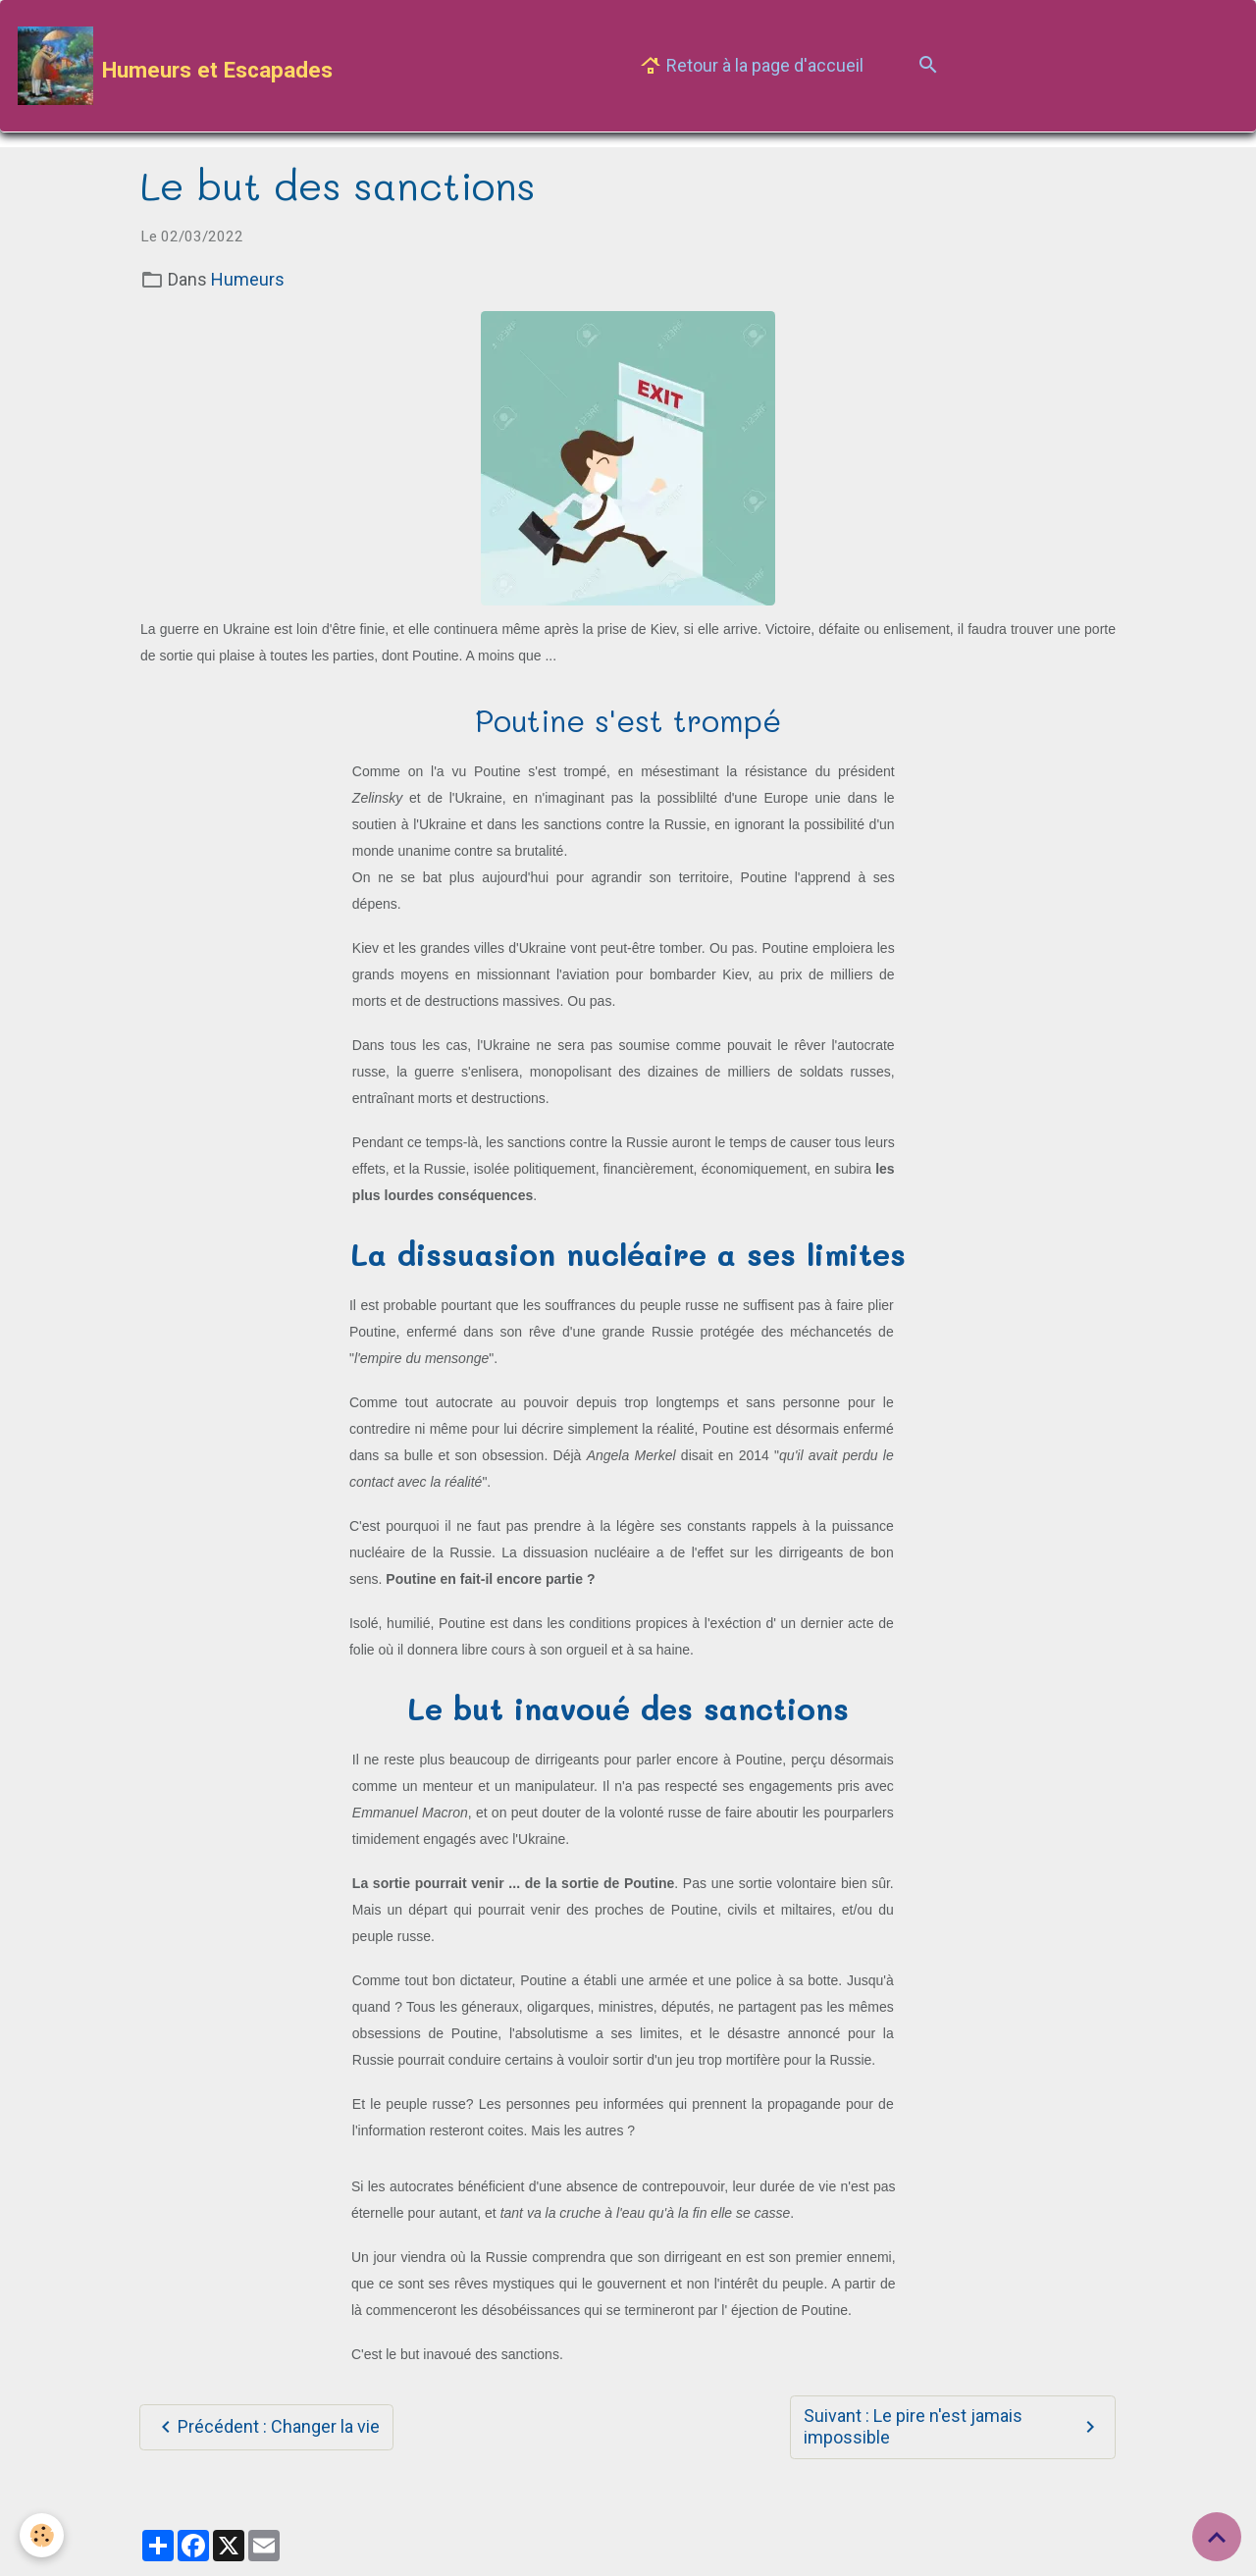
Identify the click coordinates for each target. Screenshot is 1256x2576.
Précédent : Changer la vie (267, 2427)
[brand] (175, 65)
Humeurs (248, 279)
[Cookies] (42, 2535)
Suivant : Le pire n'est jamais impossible (952, 2426)
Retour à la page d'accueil (751, 66)
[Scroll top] (1216, 2536)
